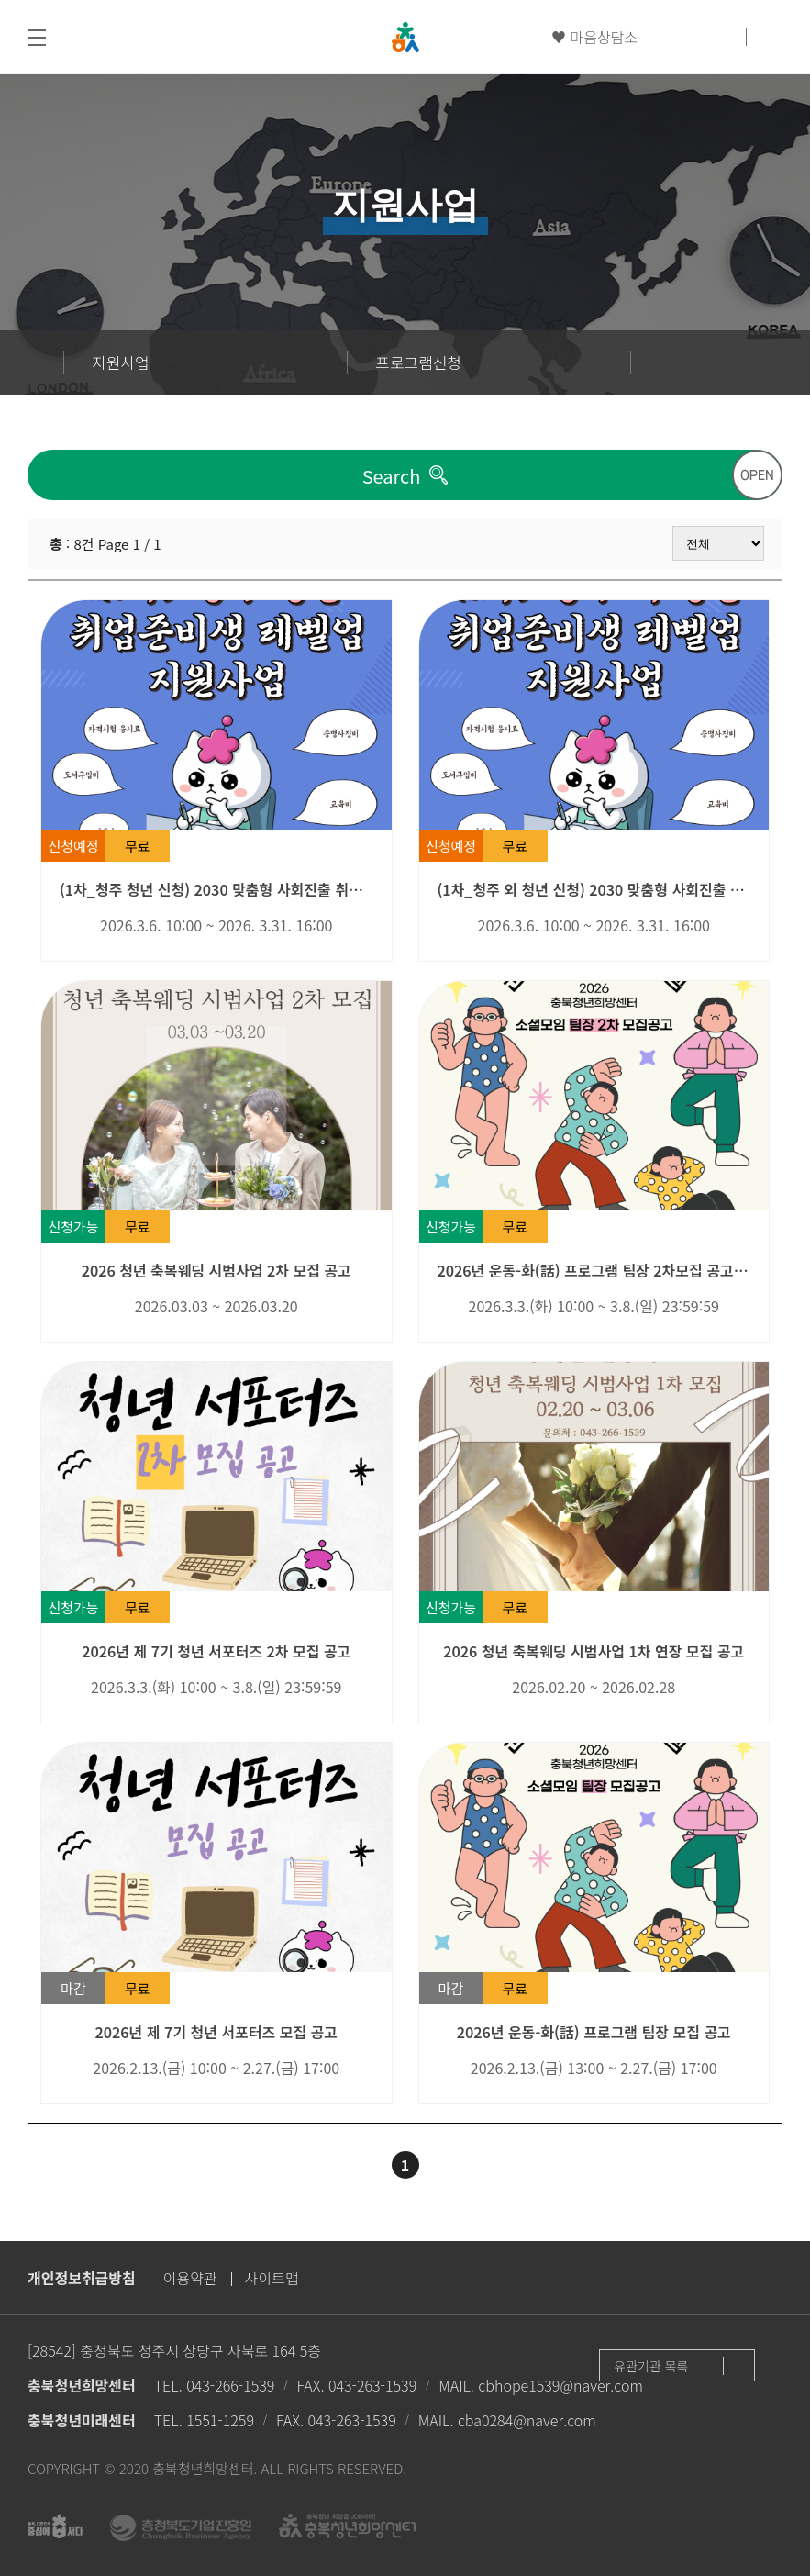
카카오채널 (691, 37)
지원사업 (121, 362)
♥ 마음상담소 (594, 37)
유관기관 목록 (651, 2366)
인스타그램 (724, 37)
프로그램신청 (418, 362)
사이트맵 (272, 2278)
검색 (768, 37)
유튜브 (660, 37)
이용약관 (190, 2278)
